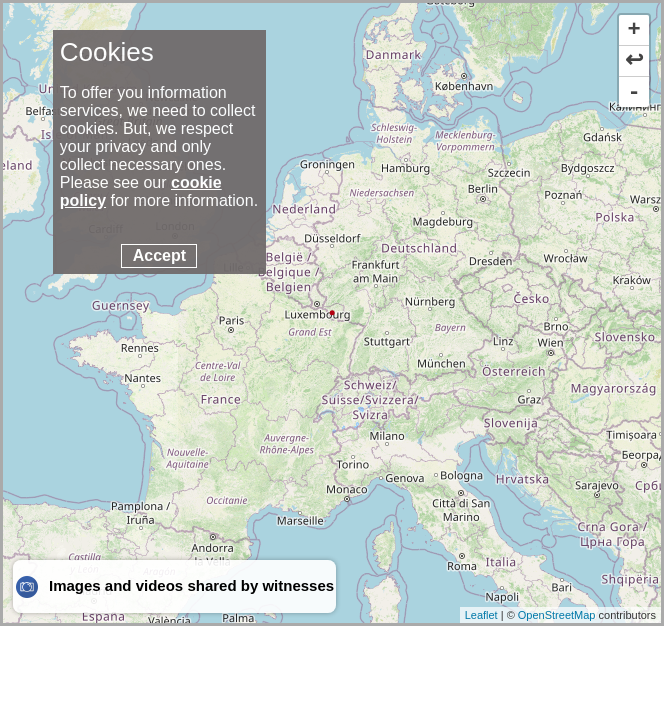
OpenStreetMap (557, 615)
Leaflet (481, 615)
